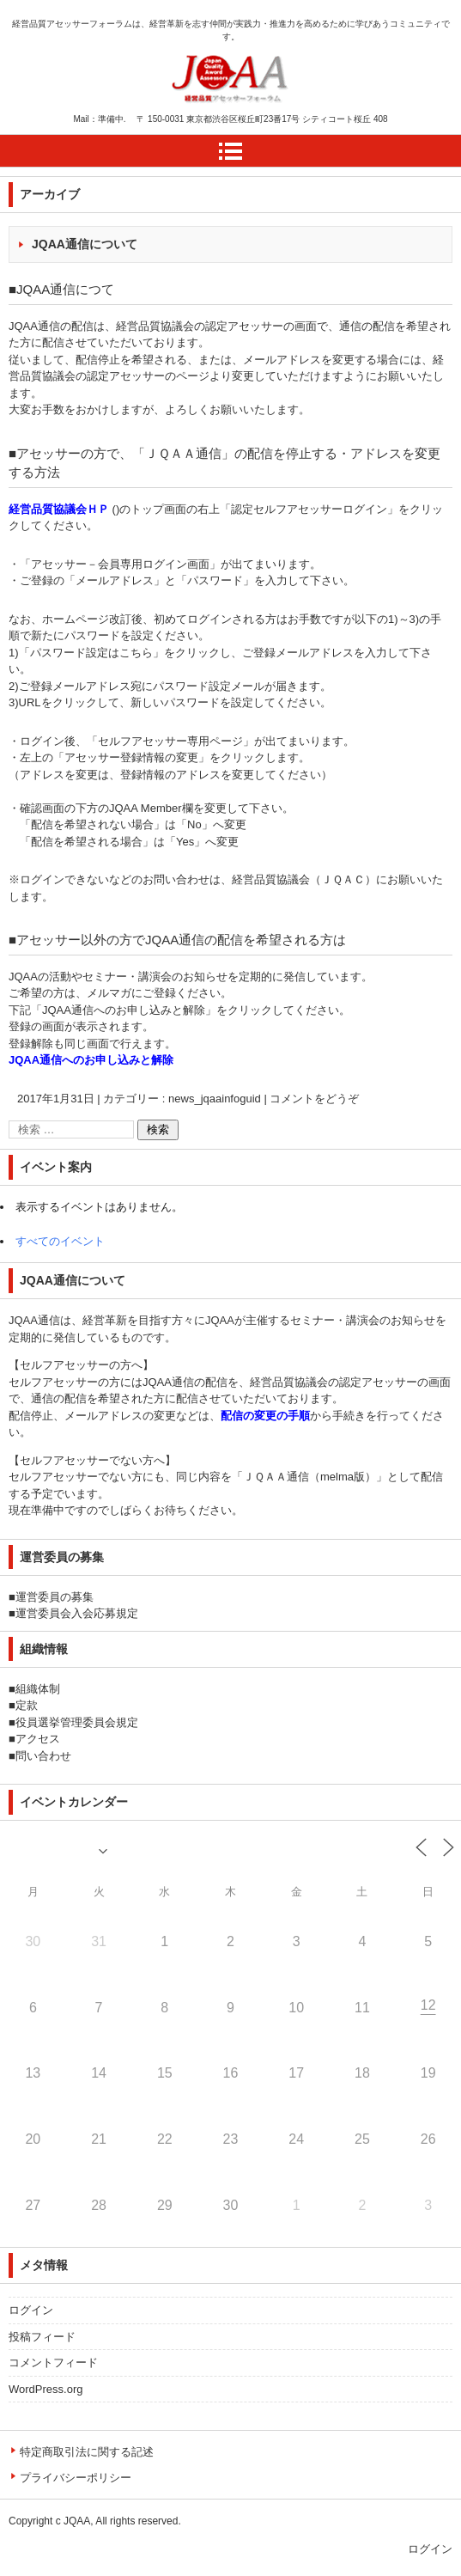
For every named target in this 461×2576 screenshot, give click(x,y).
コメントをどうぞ (314, 1098)
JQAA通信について (84, 244)
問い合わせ (43, 1755)
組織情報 (44, 1649)
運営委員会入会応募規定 (76, 1613)
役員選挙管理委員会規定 (76, 1722)
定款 (26, 1705)
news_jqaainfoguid (214, 1098)
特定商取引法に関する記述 (87, 2451)
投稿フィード (42, 2336)
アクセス (37, 1738)
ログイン (31, 2310)
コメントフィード (53, 2362)
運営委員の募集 (54, 1596)
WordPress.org (45, 2389)
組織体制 (37, 1688)
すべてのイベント (60, 1241)
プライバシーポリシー (75, 2477)
